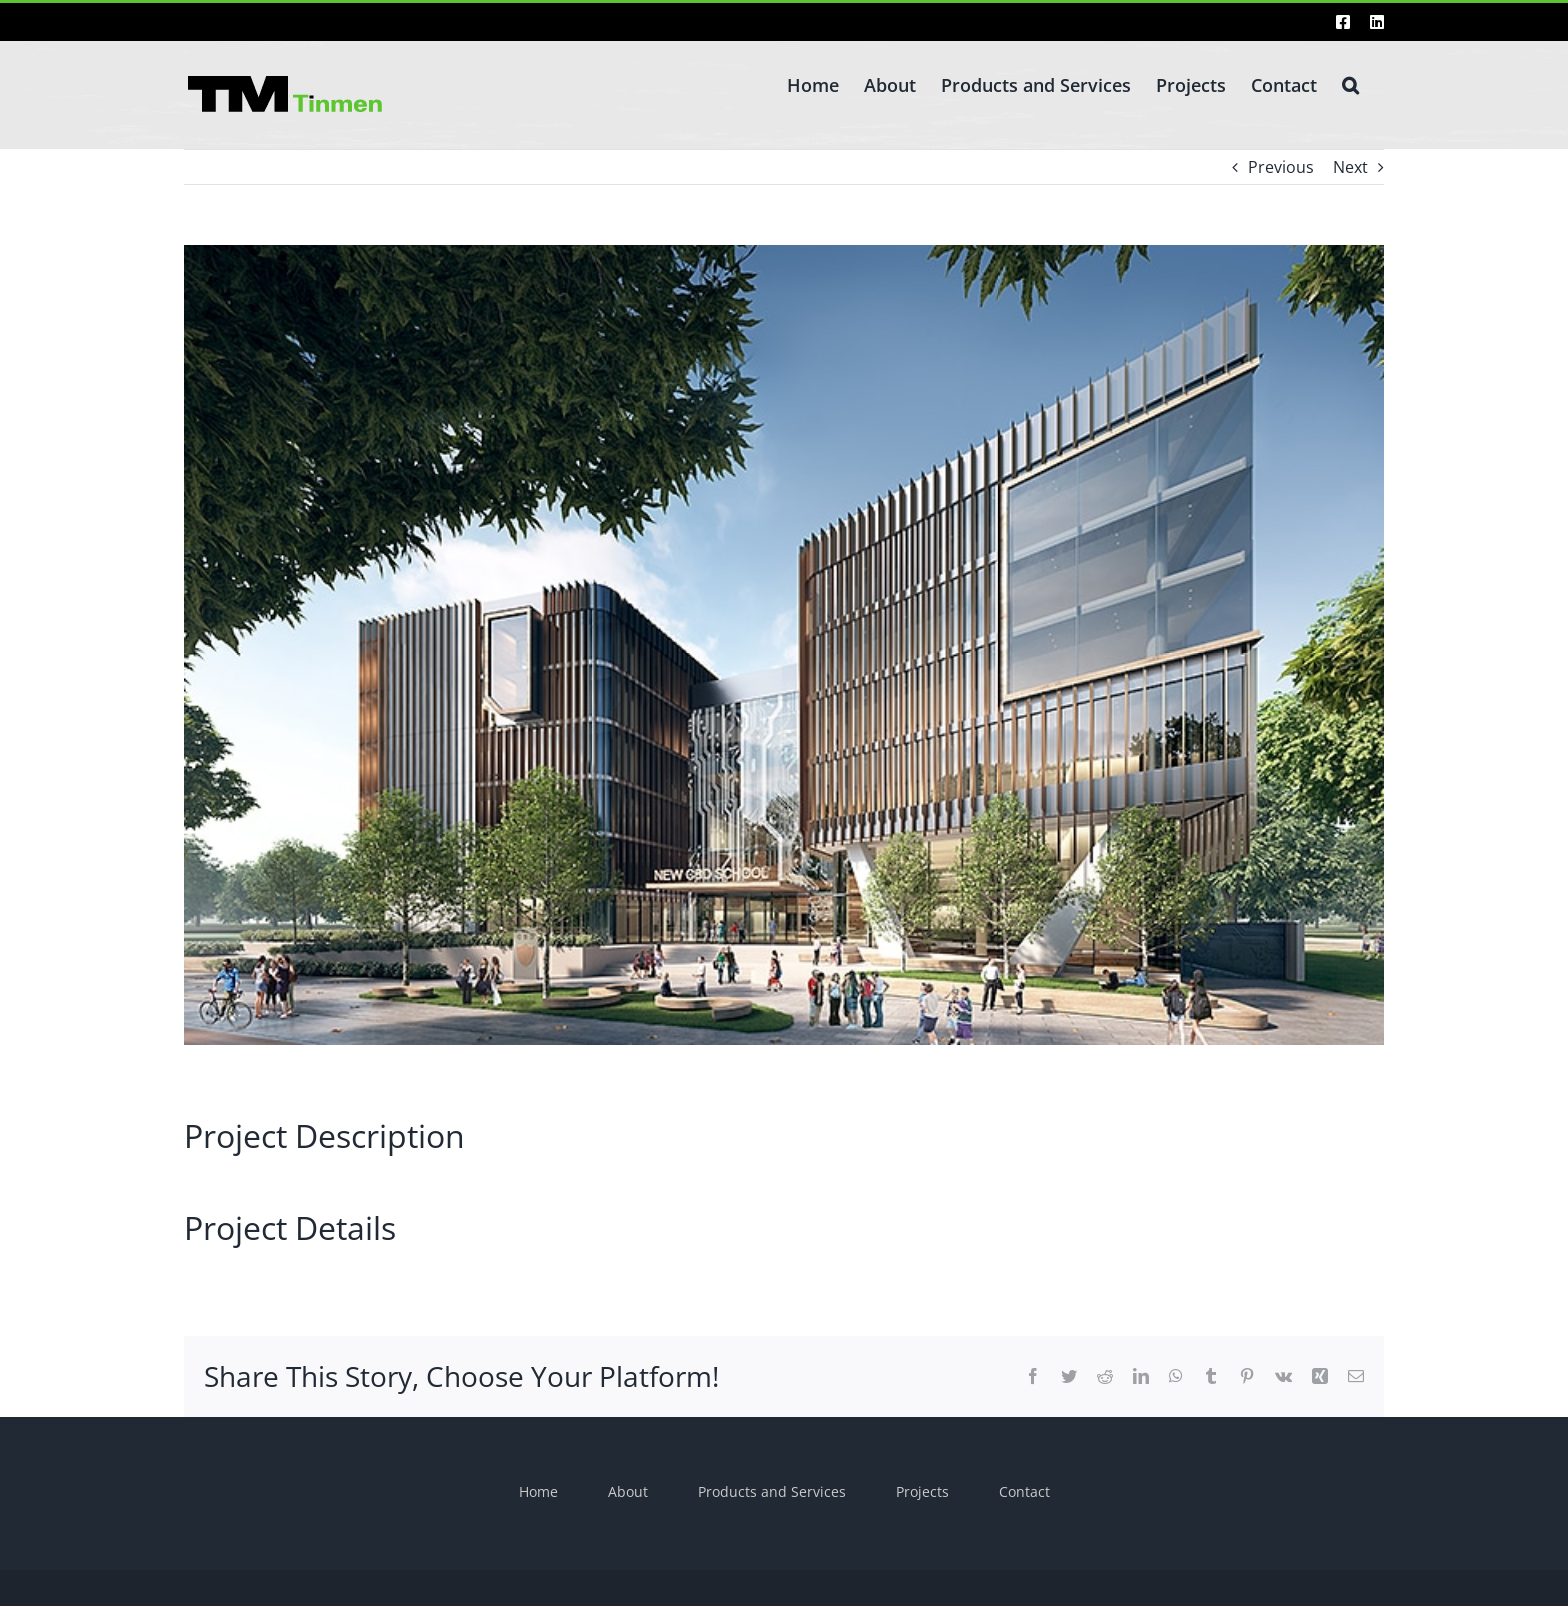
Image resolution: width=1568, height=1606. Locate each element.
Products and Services (772, 1491)
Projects (922, 1491)
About (628, 1491)
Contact (1024, 1491)
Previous (1281, 167)
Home (538, 1491)
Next (1350, 167)
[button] (1350, 83)
